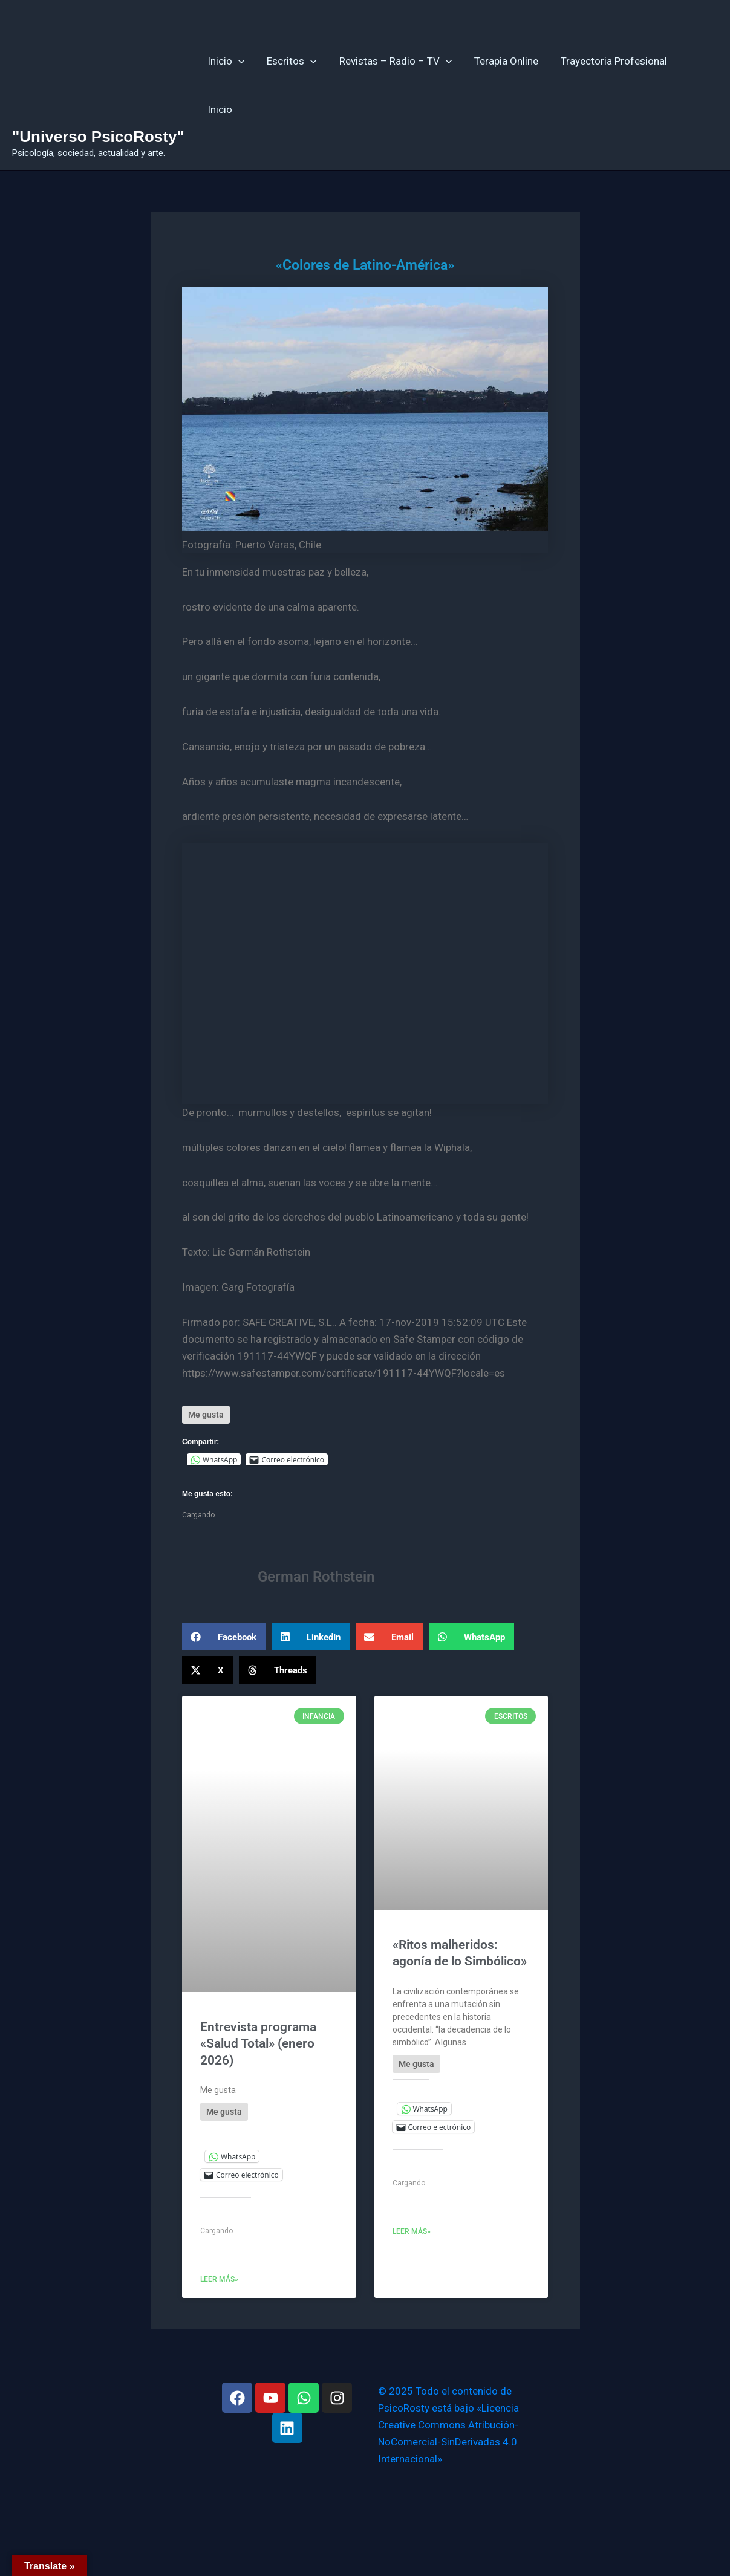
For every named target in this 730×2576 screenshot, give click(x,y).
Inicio (228, 85)
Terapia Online (503, 85)
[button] (224, 1636)
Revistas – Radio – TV (394, 85)
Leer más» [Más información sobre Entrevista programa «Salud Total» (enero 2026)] (219, 2279)
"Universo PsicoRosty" (98, 137)
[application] (241, 85)
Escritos (293, 85)
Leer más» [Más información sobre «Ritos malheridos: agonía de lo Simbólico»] (412, 2231)
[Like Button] (206, 1415)
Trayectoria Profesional (609, 85)
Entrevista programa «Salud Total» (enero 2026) (258, 2044)
